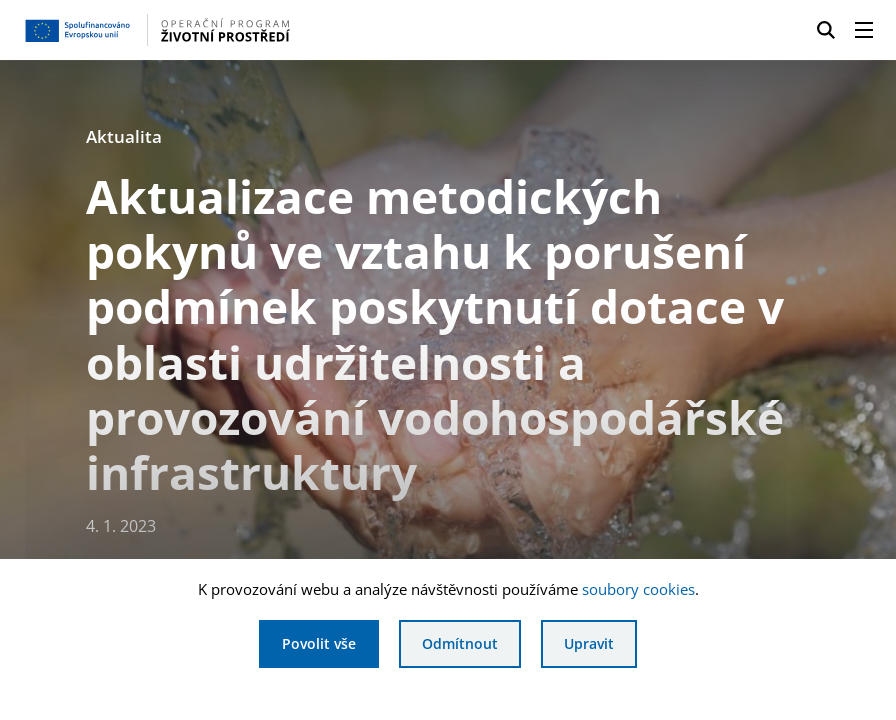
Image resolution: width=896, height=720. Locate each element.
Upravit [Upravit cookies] (589, 643)
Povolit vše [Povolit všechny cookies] (319, 643)
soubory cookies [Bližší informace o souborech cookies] (638, 589)
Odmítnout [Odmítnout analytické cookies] (460, 643)
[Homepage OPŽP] (216, 30)
